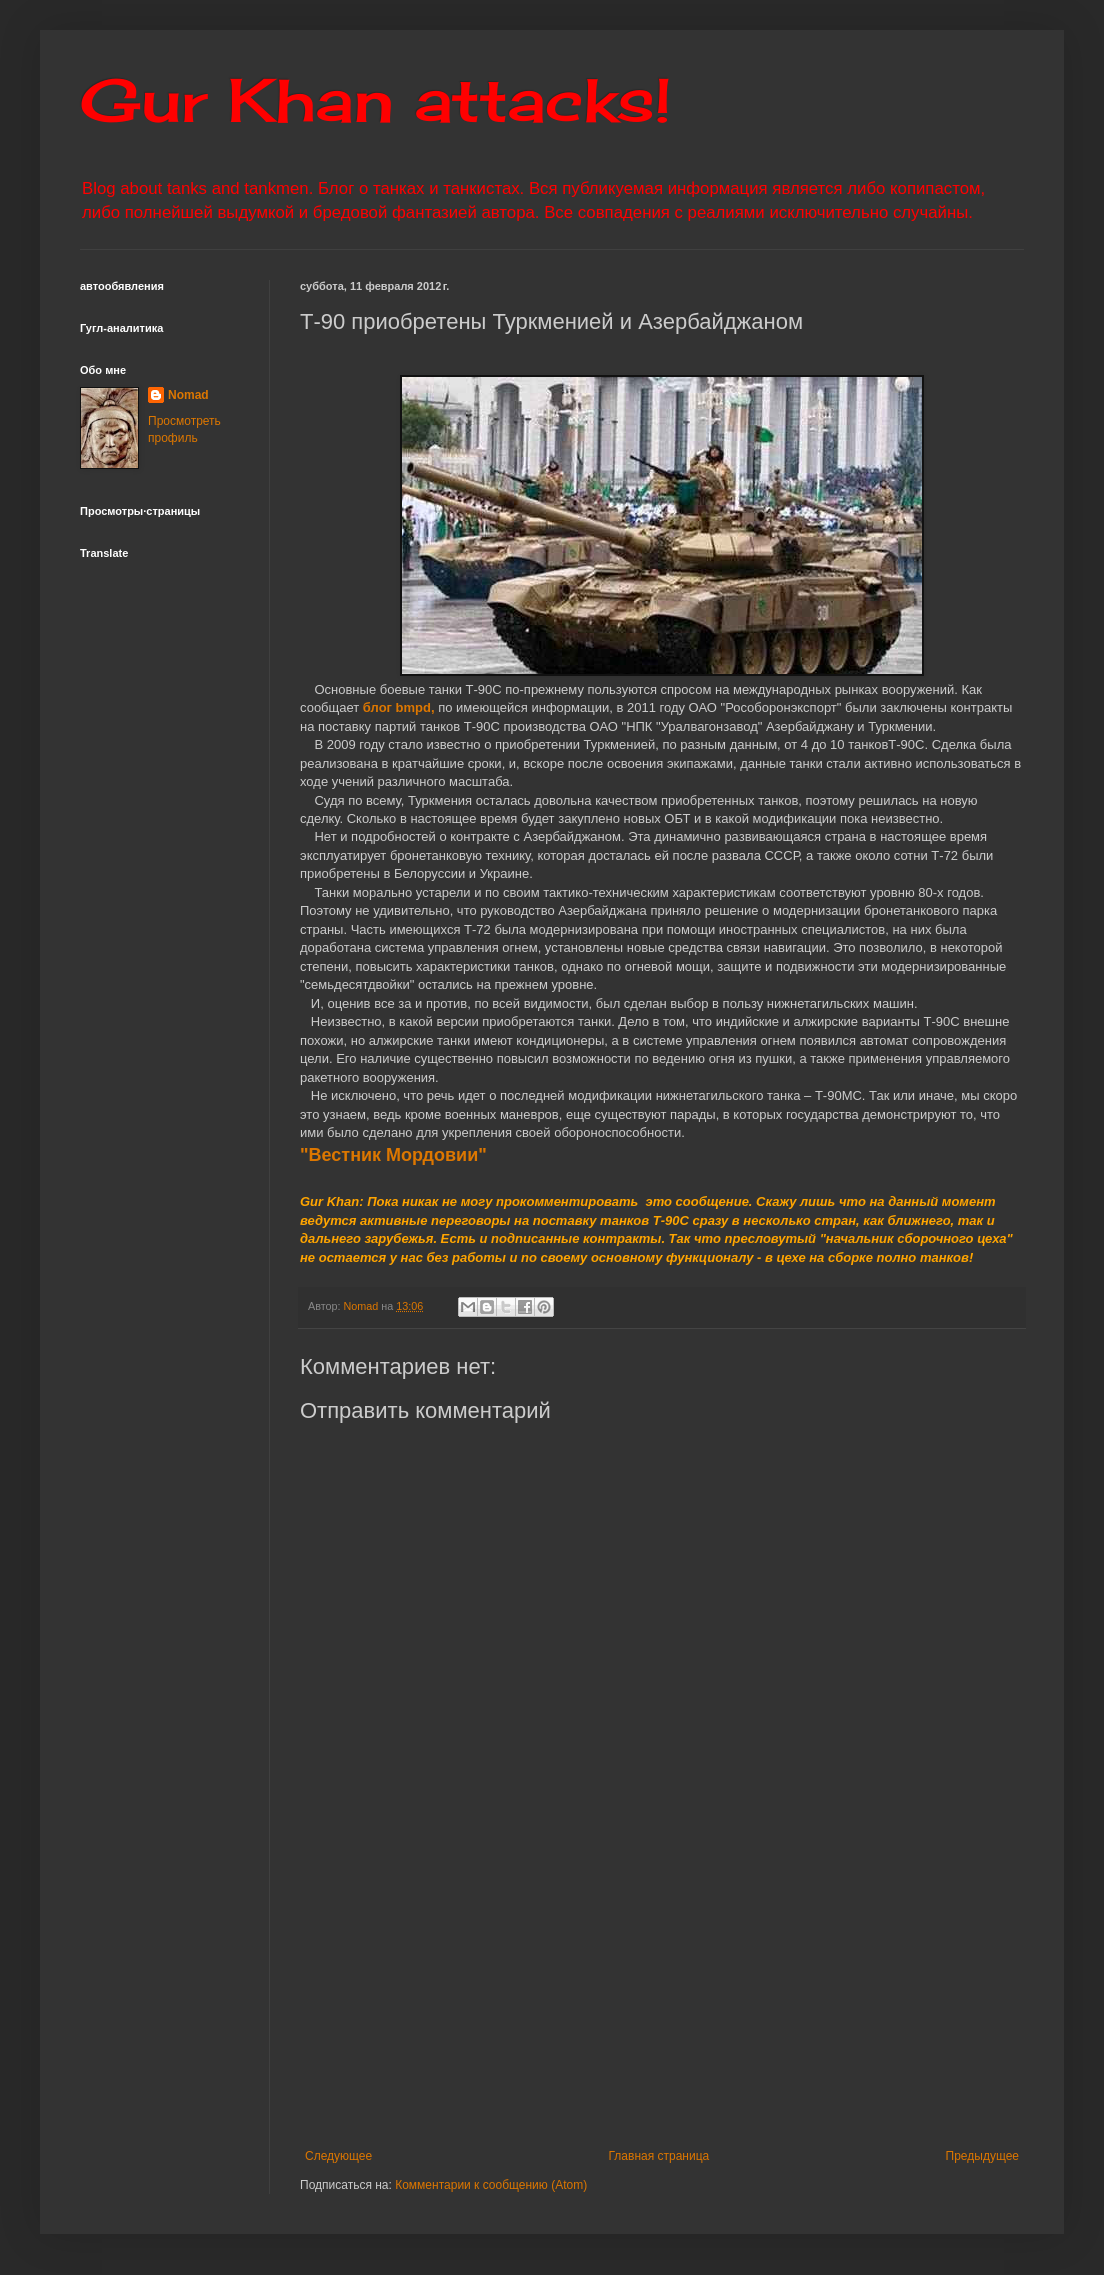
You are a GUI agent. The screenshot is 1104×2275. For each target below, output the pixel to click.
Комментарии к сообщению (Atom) (491, 2185)
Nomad (188, 395)
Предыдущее (982, 2156)
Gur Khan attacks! (375, 99)
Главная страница (659, 2156)
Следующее (338, 2156)
